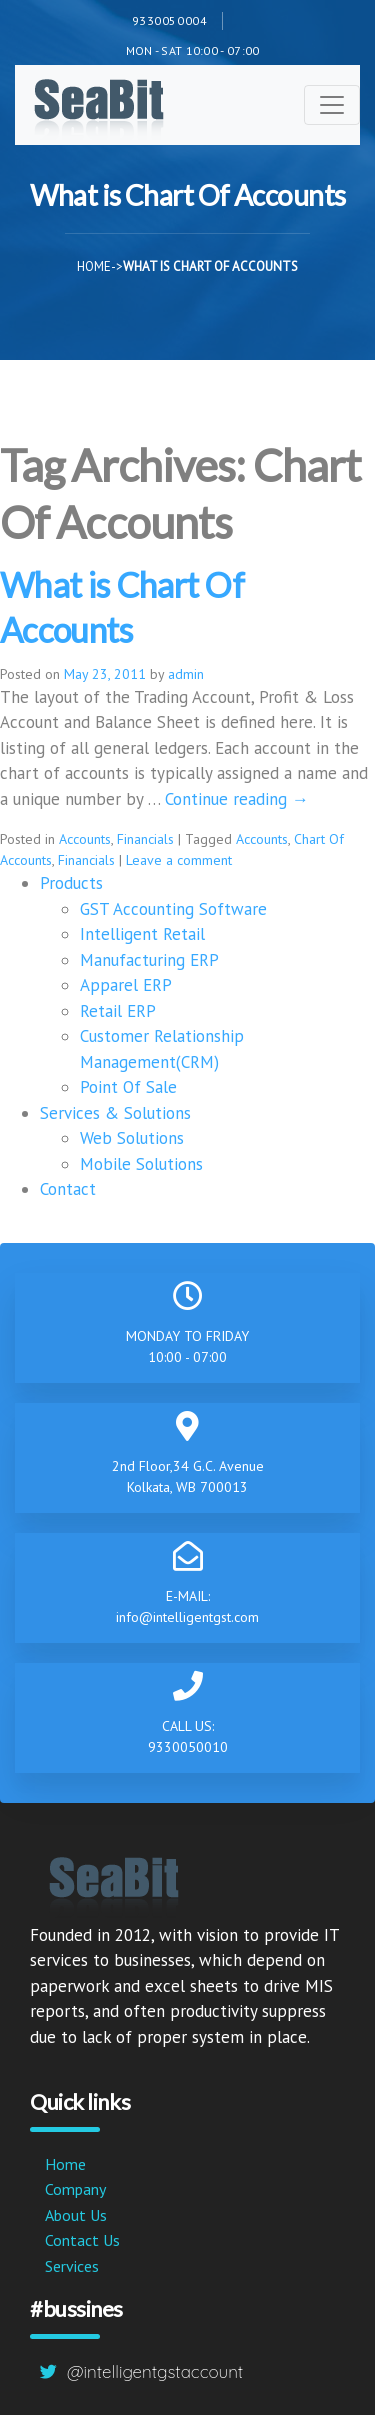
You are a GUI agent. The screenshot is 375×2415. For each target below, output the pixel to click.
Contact (68, 1189)
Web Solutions (132, 1138)
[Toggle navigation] (332, 105)
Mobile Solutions (141, 1164)
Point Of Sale (128, 1087)
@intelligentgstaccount (155, 2371)
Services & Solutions (115, 1113)
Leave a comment (179, 860)
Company (75, 2189)
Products (71, 883)
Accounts (85, 839)
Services (72, 2266)
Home (94, 266)
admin (186, 674)
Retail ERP (118, 1011)
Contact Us (82, 2240)
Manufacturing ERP (149, 960)
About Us (76, 2215)
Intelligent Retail (142, 934)
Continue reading (237, 799)
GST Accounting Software (173, 909)
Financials (145, 839)
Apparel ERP (126, 985)
